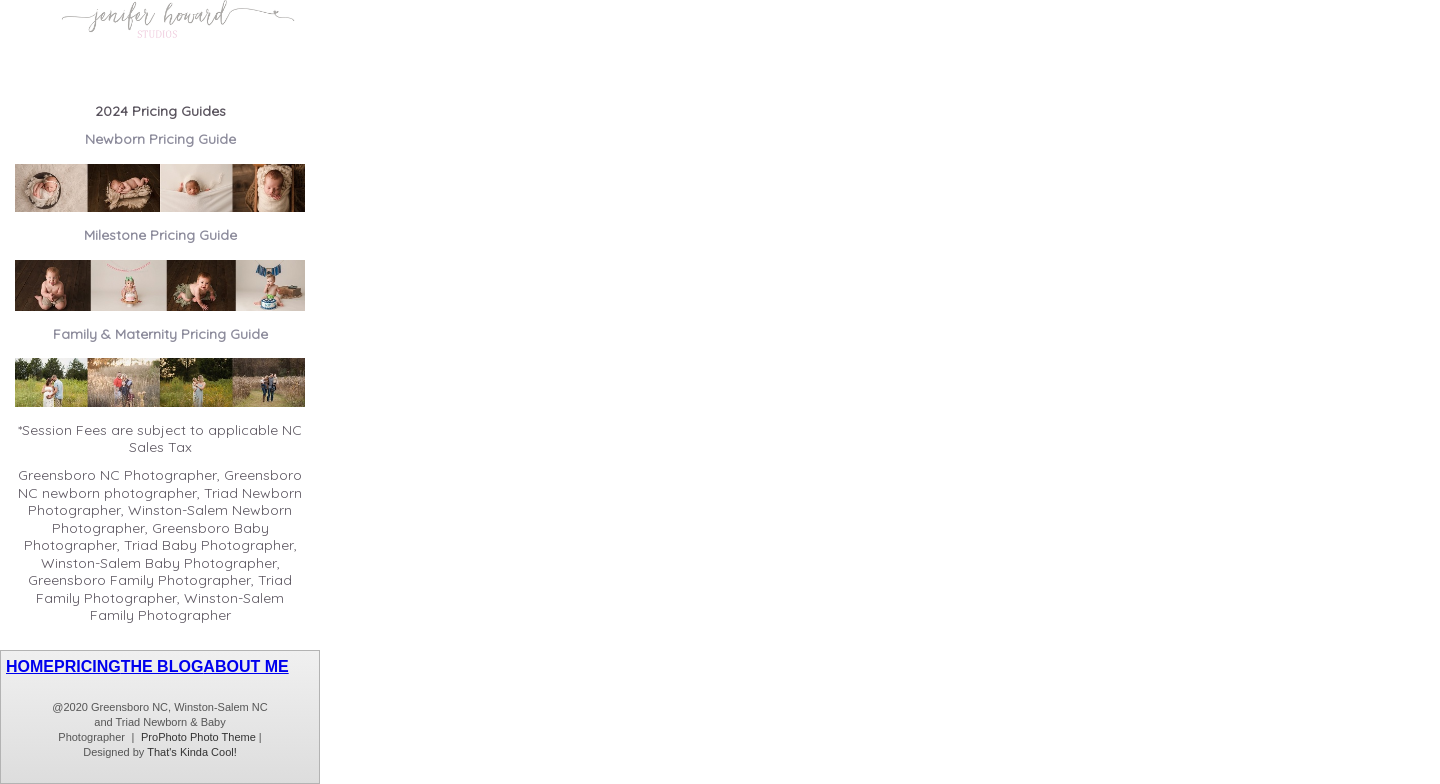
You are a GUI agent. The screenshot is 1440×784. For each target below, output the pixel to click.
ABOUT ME (245, 666)
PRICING (87, 666)
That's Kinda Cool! (192, 752)
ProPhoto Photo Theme (198, 737)
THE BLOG (162, 666)
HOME (30, 666)
